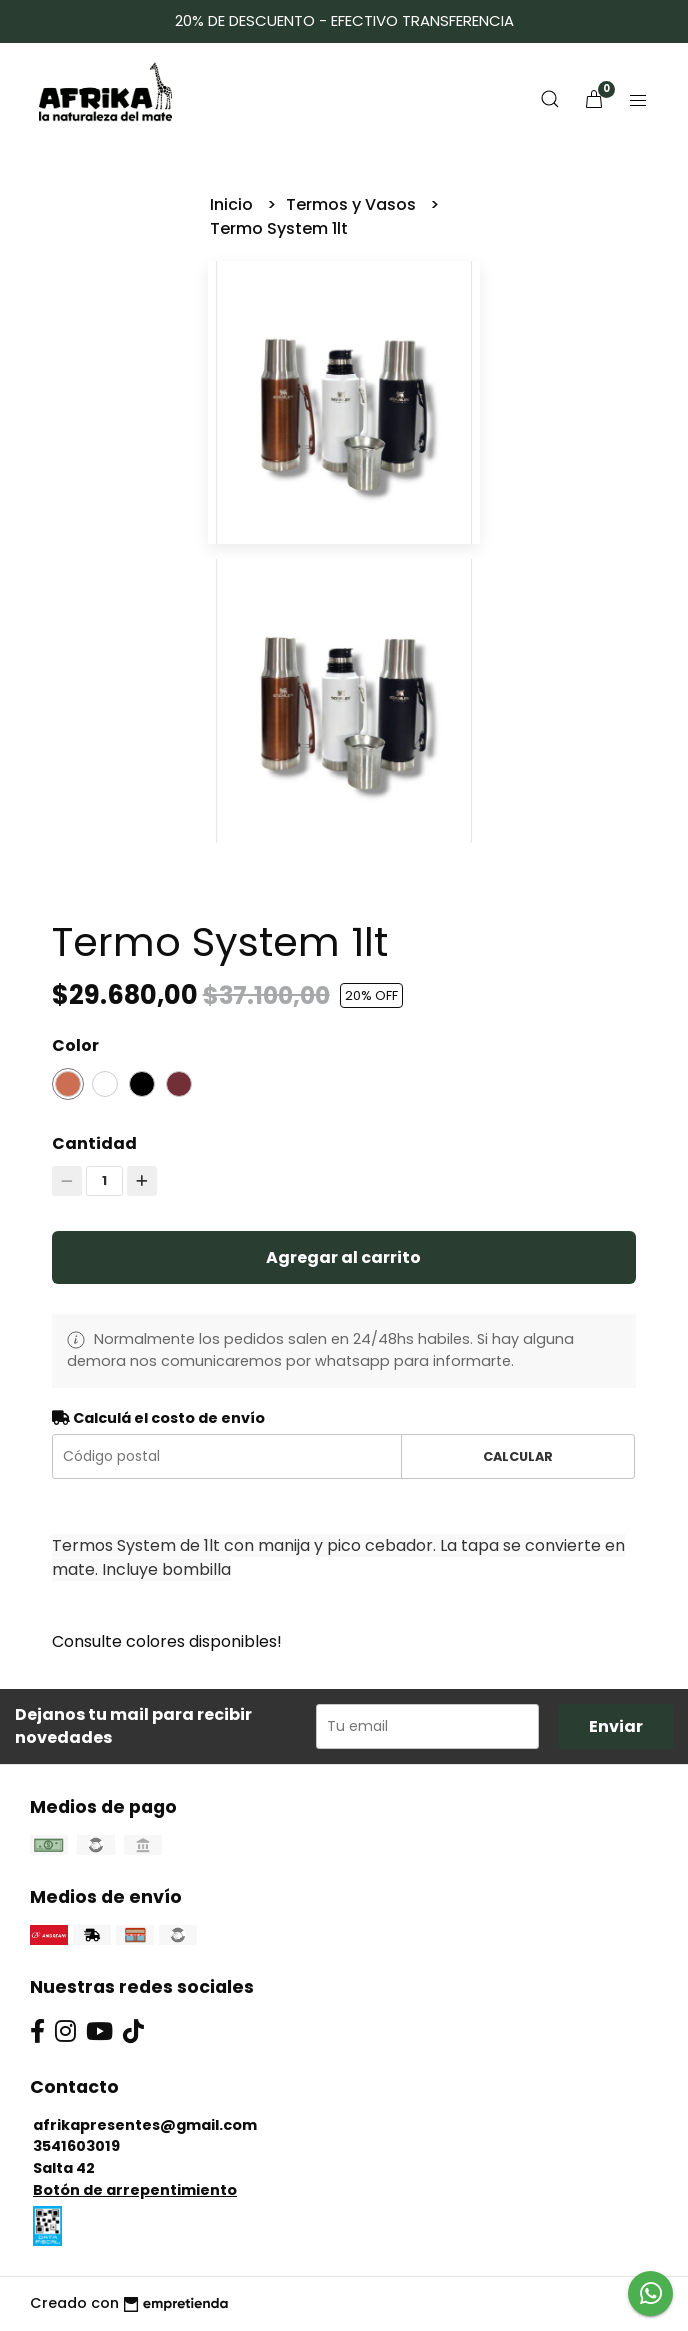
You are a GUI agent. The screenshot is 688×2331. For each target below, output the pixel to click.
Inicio (233, 204)
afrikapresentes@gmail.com (145, 2125)
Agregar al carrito (343, 1257)
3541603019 (76, 2146)
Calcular (518, 1456)
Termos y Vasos (353, 204)
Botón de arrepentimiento (135, 2190)
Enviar (616, 1726)
